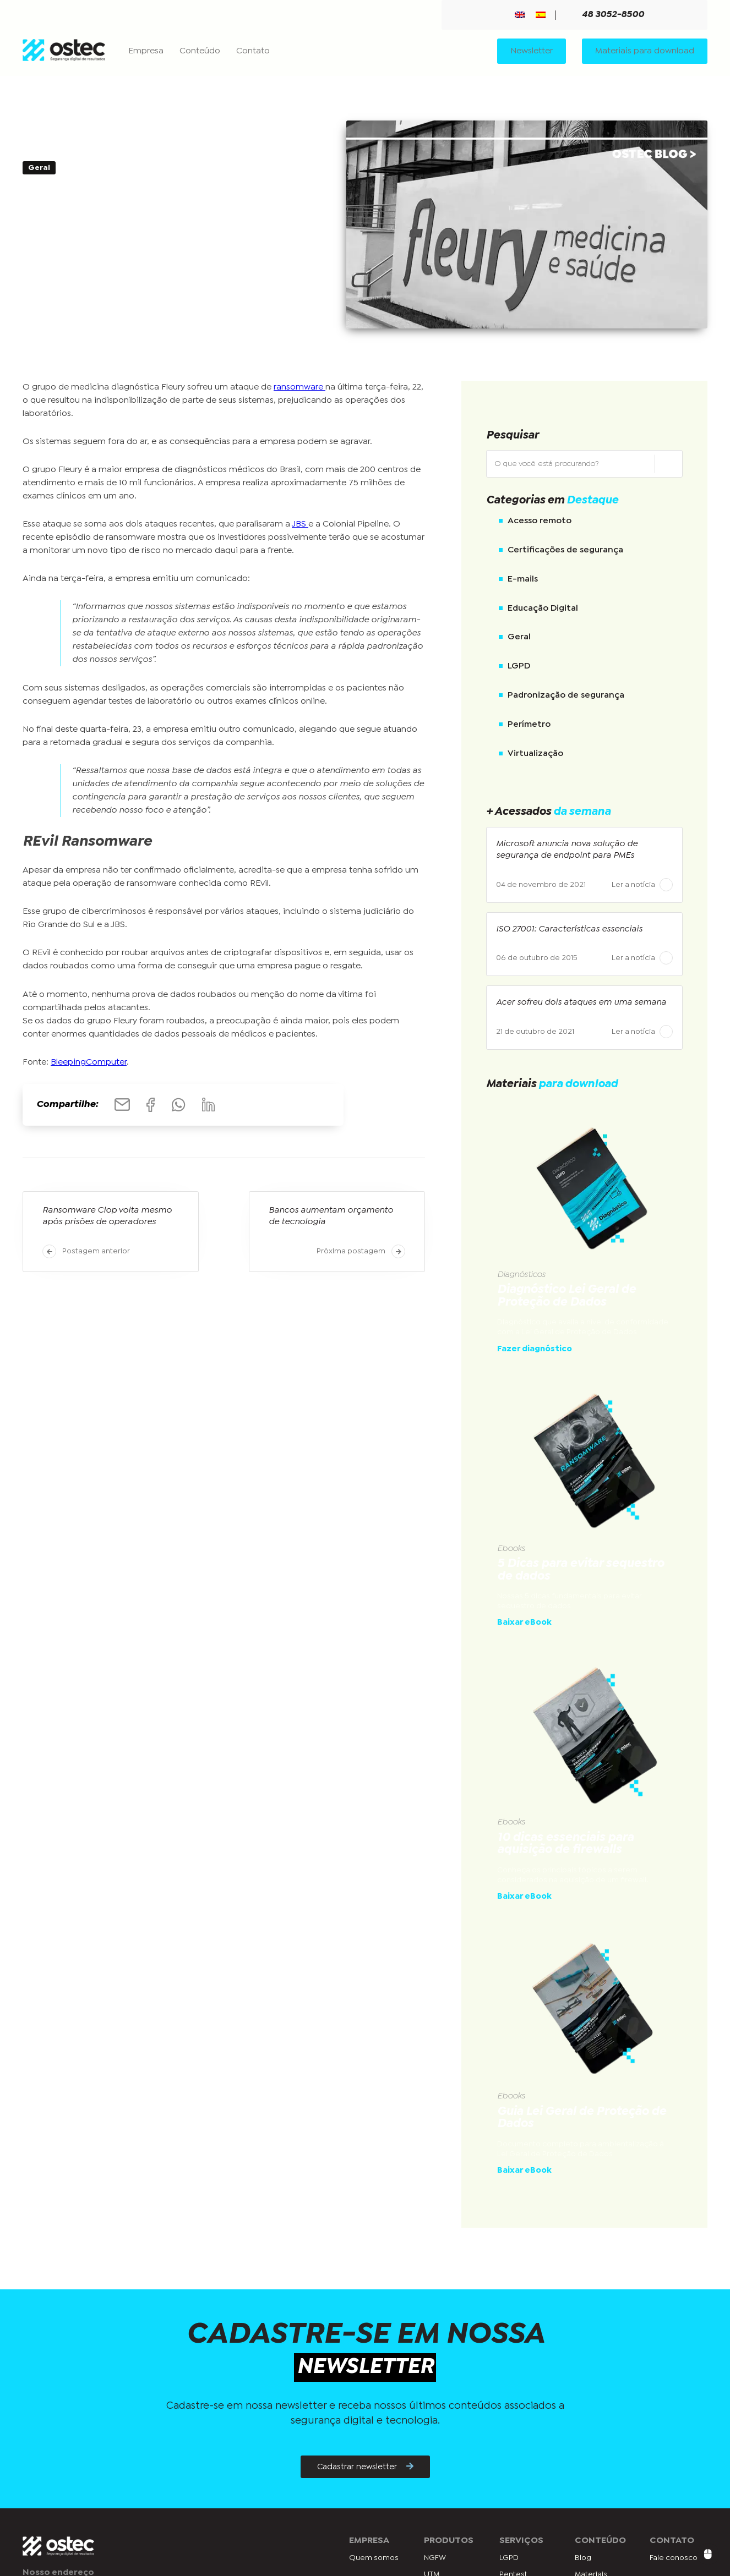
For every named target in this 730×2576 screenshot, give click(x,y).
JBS (300, 524)
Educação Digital (543, 608)
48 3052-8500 (606, 15)
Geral (519, 637)
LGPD (519, 666)
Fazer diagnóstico (534, 1349)
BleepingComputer (89, 1062)
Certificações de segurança (565, 550)
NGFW (435, 2558)
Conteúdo (199, 51)
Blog (583, 2558)
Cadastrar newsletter (365, 2467)
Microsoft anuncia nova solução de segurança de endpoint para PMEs (567, 850)
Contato (253, 51)
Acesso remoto (539, 521)
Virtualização (535, 753)
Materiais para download (644, 51)
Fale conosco (674, 2558)
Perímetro (529, 724)
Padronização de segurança (566, 695)
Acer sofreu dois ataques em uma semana (581, 1002)
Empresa (146, 51)
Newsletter (531, 51)
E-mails (523, 579)
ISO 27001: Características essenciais (569, 929)
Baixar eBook (524, 1623)
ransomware (299, 387)
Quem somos (374, 2558)
